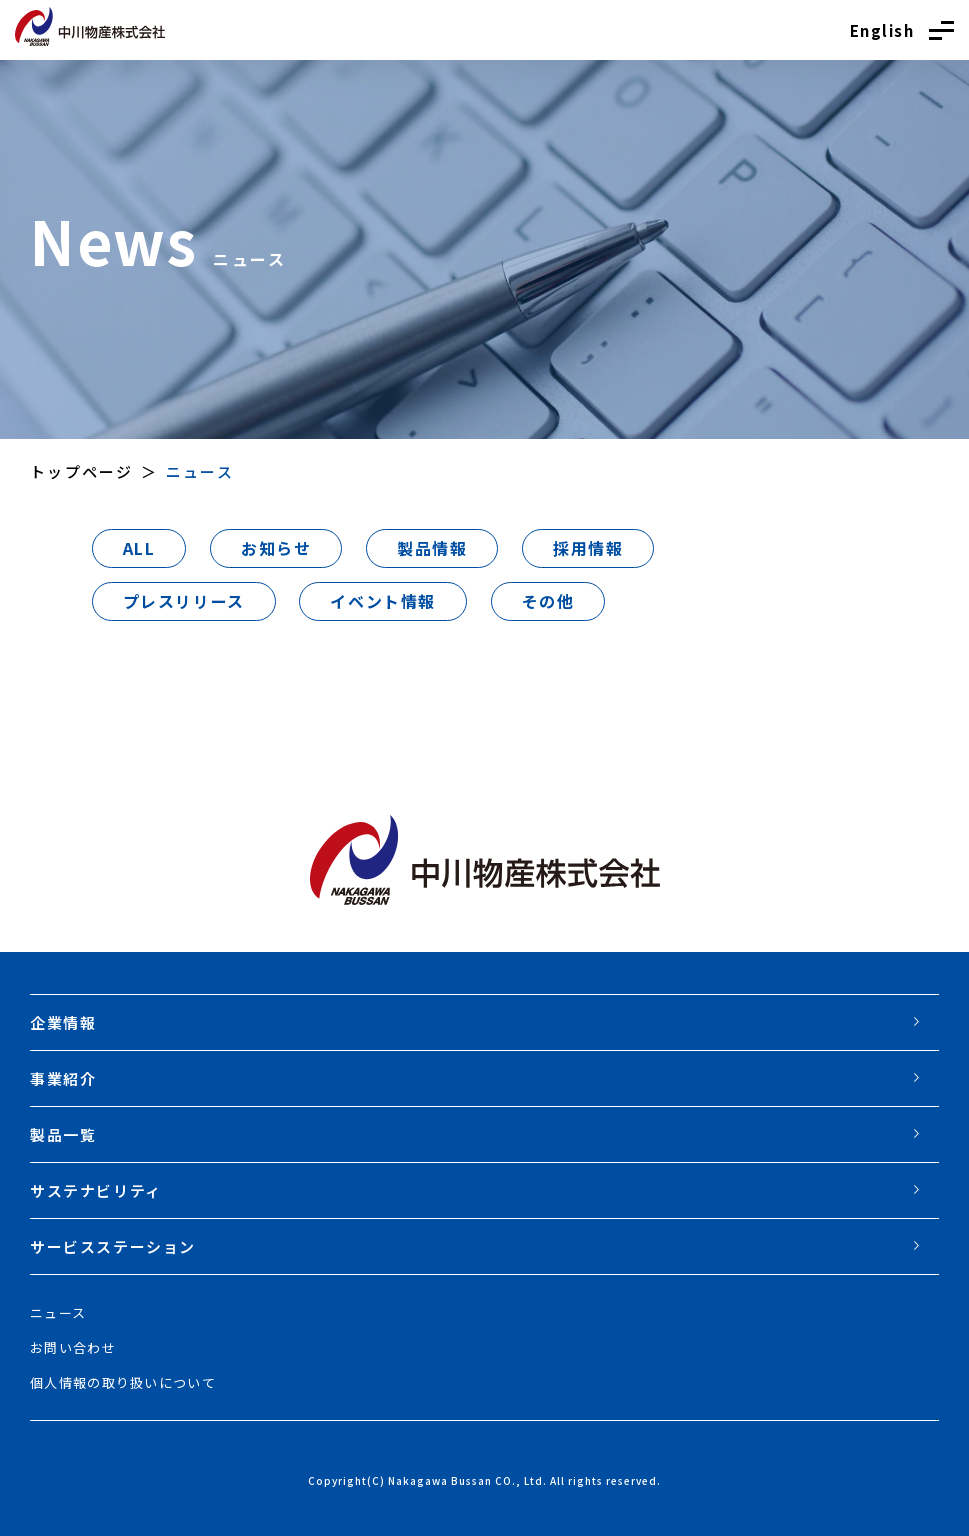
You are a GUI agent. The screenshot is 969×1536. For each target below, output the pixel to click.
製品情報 (432, 548)
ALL (139, 548)
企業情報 (63, 1022)
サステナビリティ (96, 1190)
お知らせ (276, 548)
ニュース (58, 1312)
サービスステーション (113, 1246)
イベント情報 (383, 601)
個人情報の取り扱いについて (123, 1382)
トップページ (82, 471)
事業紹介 (63, 1078)
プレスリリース (184, 601)
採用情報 (588, 548)
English (882, 30)
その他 (548, 601)
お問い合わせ (73, 1347)
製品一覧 (63, 1134)
